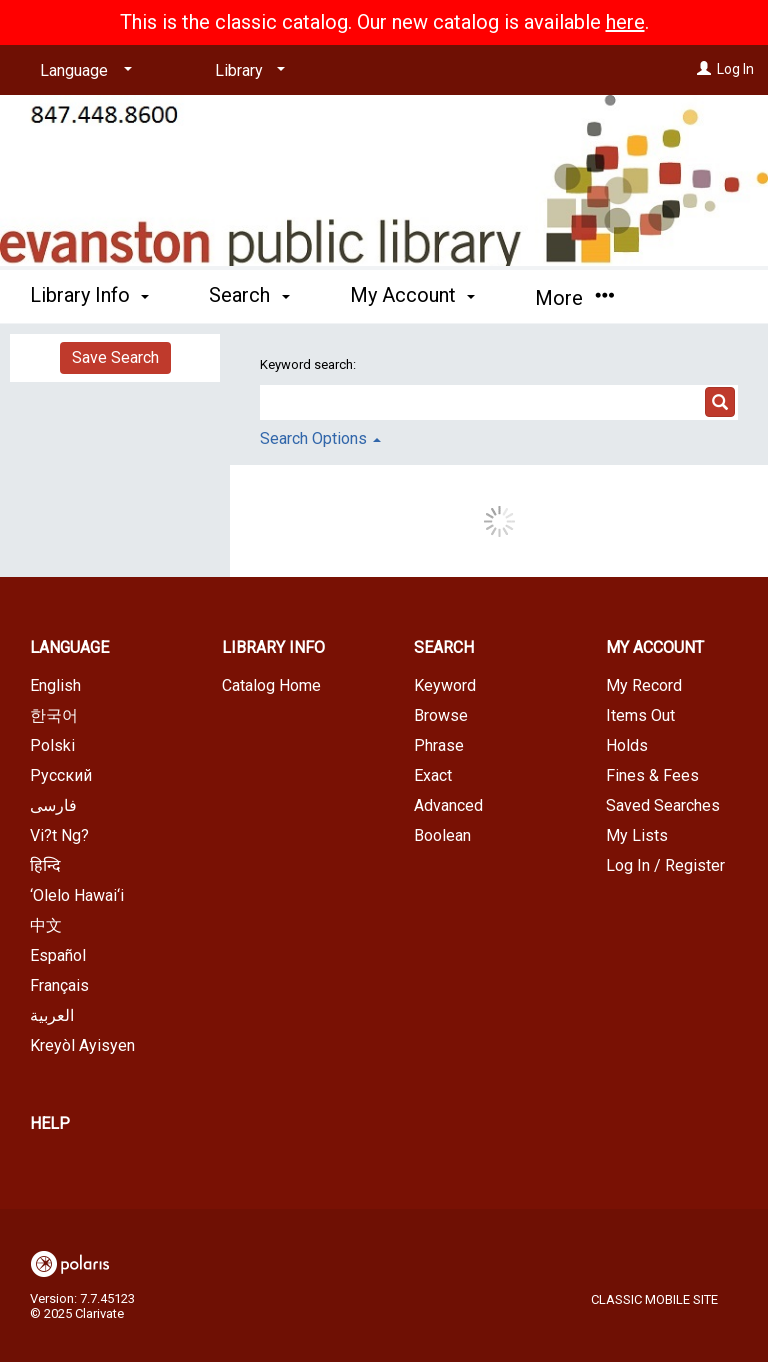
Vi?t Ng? (59, 835)
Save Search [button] (115, 357)
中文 (46, 925)
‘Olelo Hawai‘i (77, 895)
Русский (61, 775)
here (625, 22)
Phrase (439, 745)
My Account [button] (412, 295)
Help (50, 1123)
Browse (441, 715)
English (55, 685)
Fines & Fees (652, 775)
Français (59, 985)
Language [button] (69, 647)
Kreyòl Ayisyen (82, 1045)
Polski (52, 745)
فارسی (53, 805)
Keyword (445, 685)
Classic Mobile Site (654, 1299)
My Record (644, 685)
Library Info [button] (89, 295)
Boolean (442, 835)
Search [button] (249, 295)
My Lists (637, 835)
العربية (52, 1015)
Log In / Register (665, 865)
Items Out (640, 715)
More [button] (574, 298)
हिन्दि (45, 865)
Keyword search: (309, 364)
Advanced (448, 805)
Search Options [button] (320, 438)
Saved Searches (663, 805)
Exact (433, 775)
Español (58, 955)
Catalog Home (271, 685)
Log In (735, 69)
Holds (627, 745)
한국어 (54, 715)
